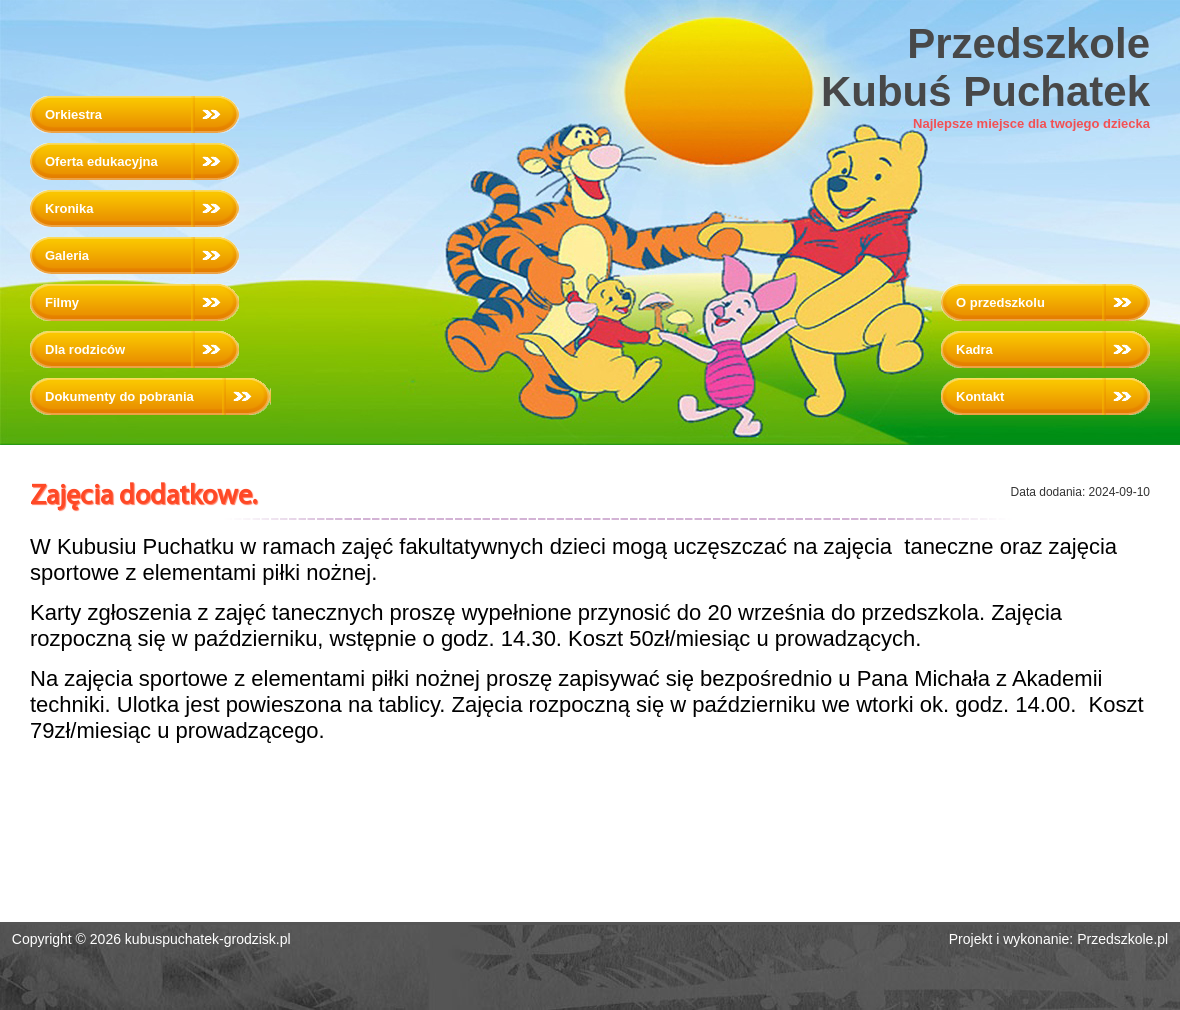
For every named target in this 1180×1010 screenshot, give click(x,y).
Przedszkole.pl (1122, 939)
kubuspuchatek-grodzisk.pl (208, 939)
